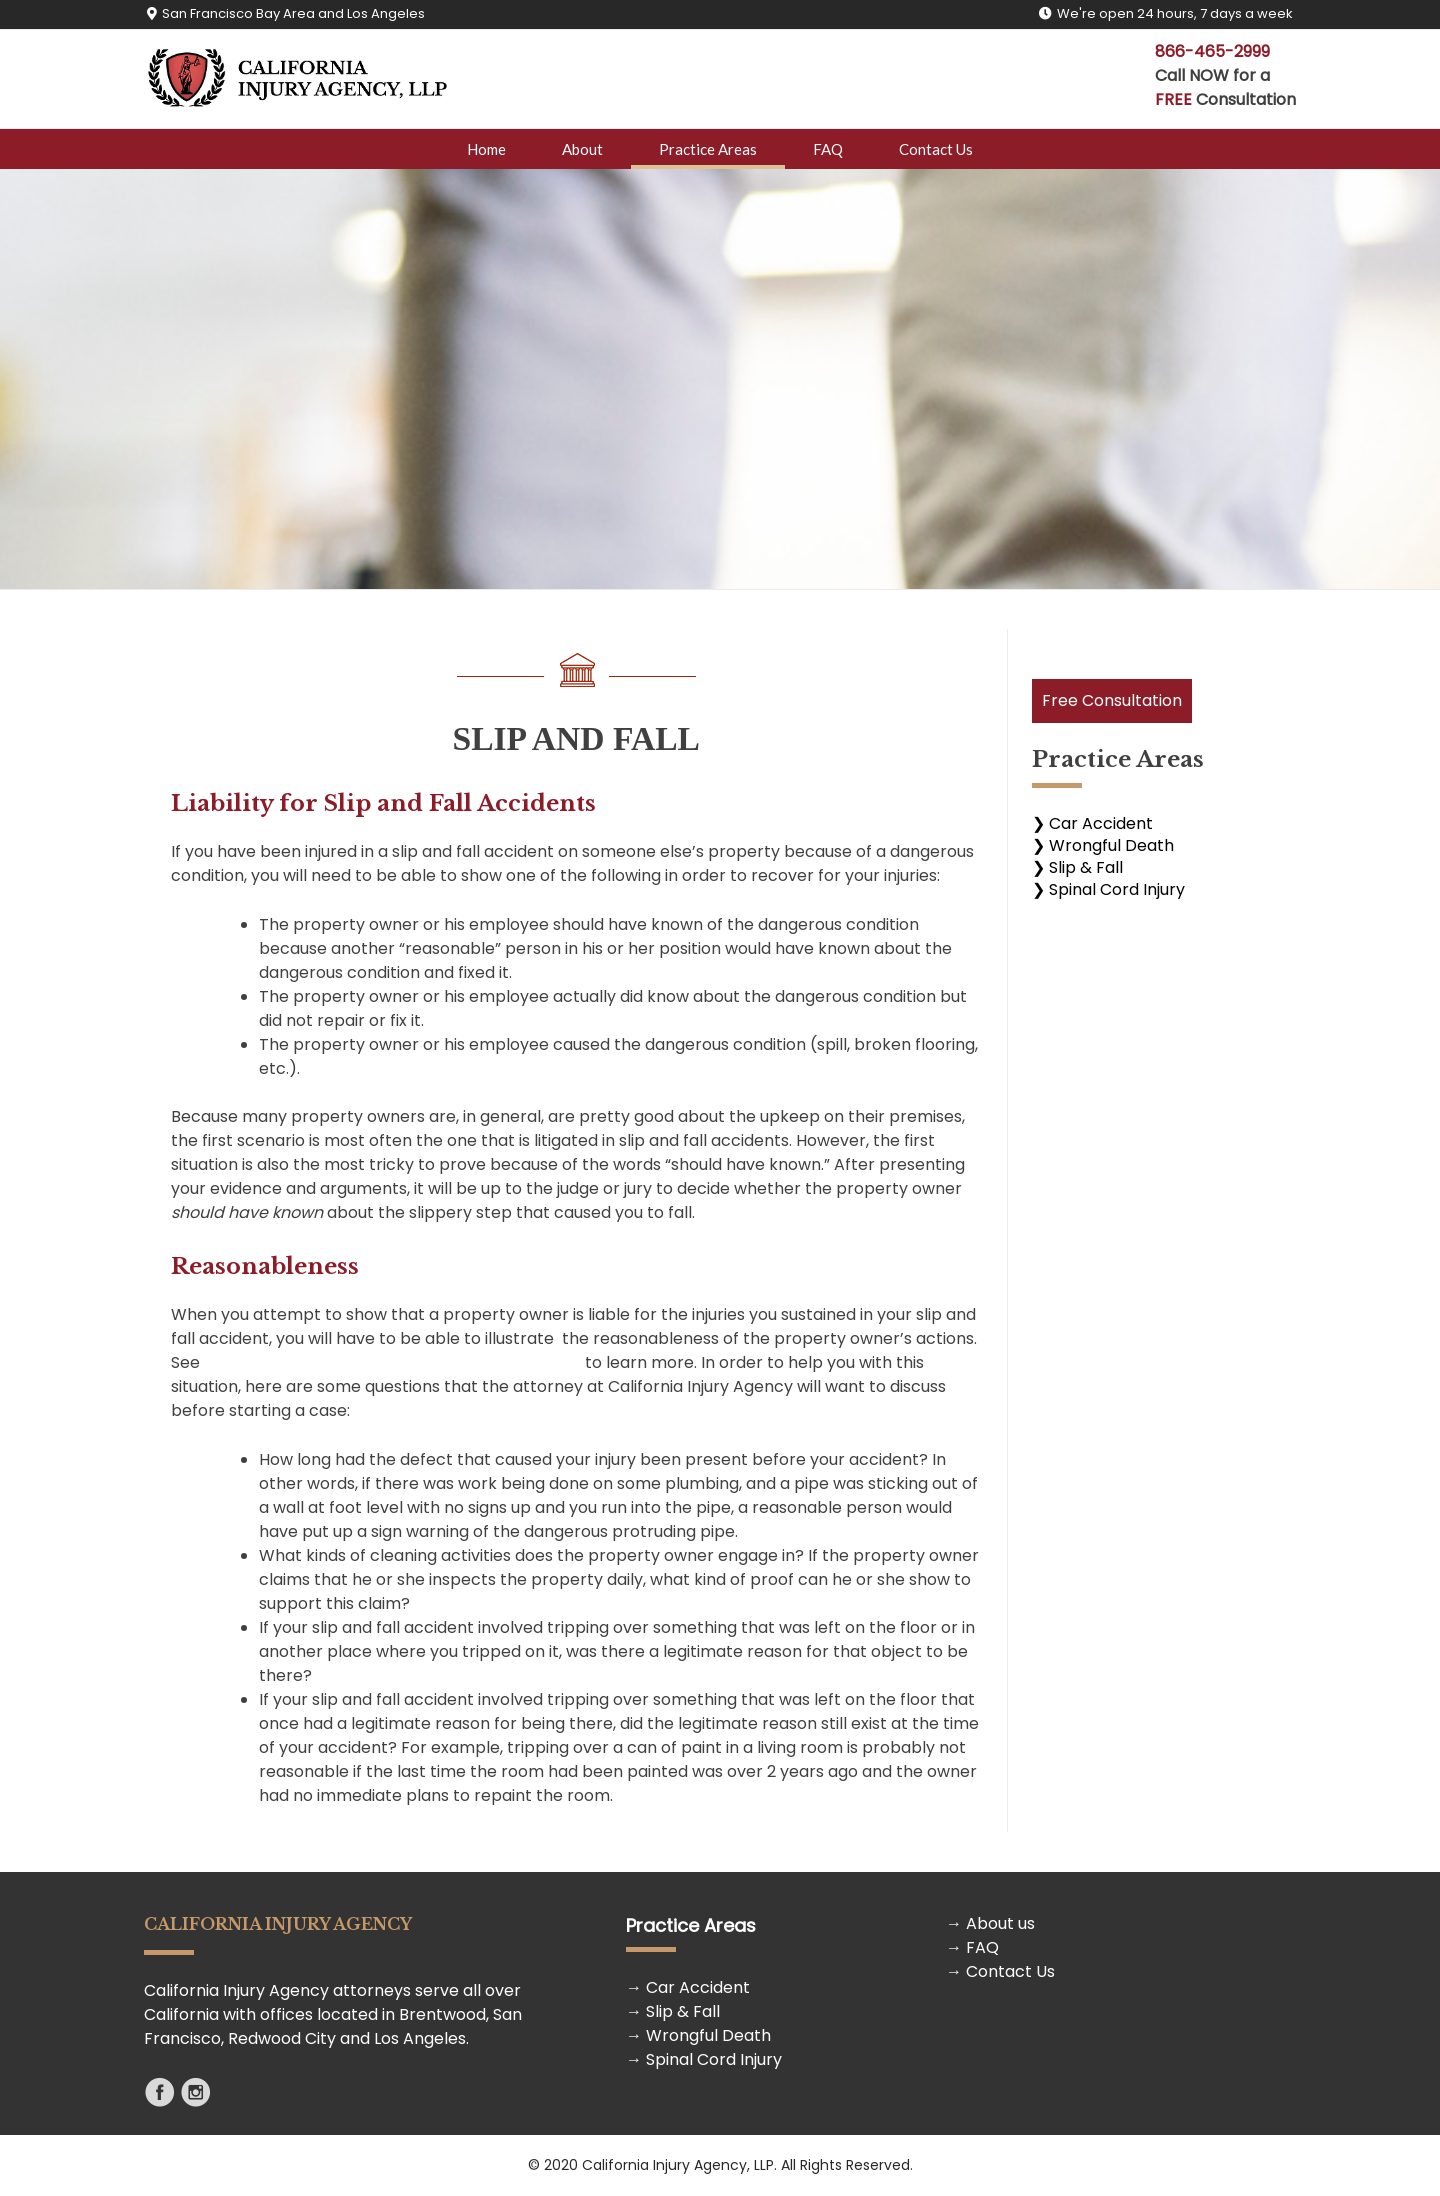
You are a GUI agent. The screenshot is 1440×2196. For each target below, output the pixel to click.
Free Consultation (1112, 700)
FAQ (828, 149)
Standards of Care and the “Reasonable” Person (392, 1362)
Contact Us (936, 149)
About (582, 149)
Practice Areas (708, 149)
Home (486, 149)
